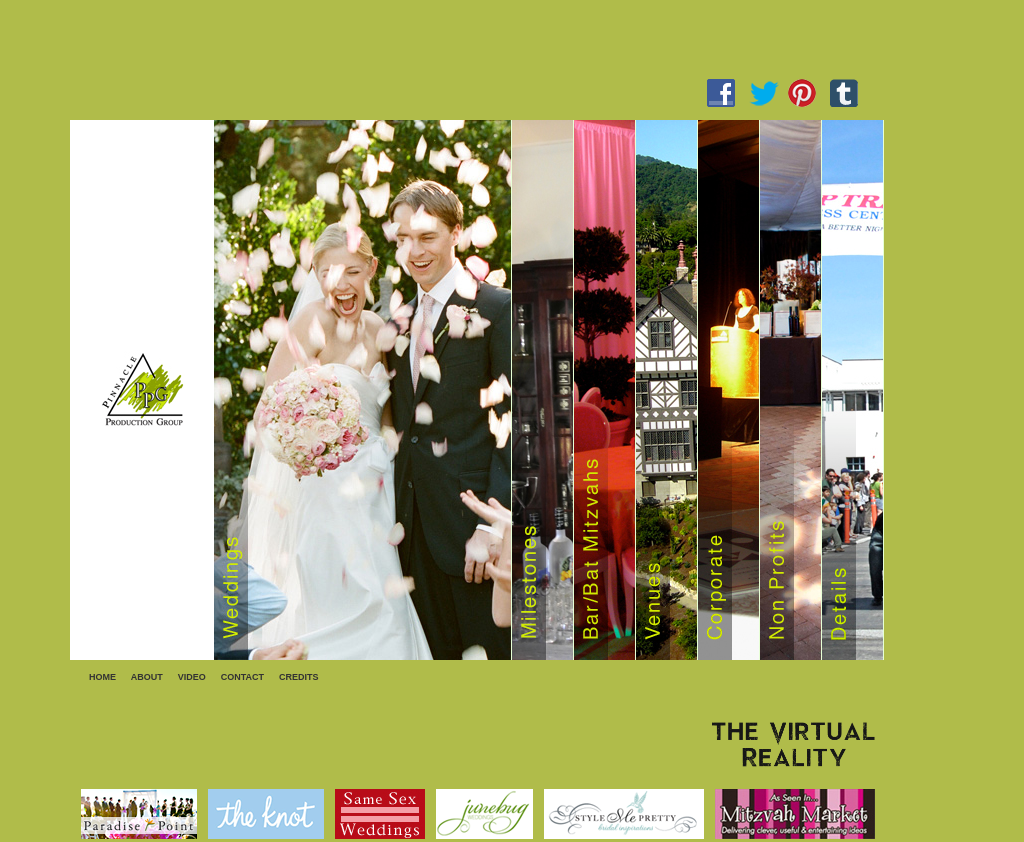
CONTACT (242, 677)
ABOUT (147, 677)
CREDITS (299, 677)
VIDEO (192, 677)
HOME (102, 677)
